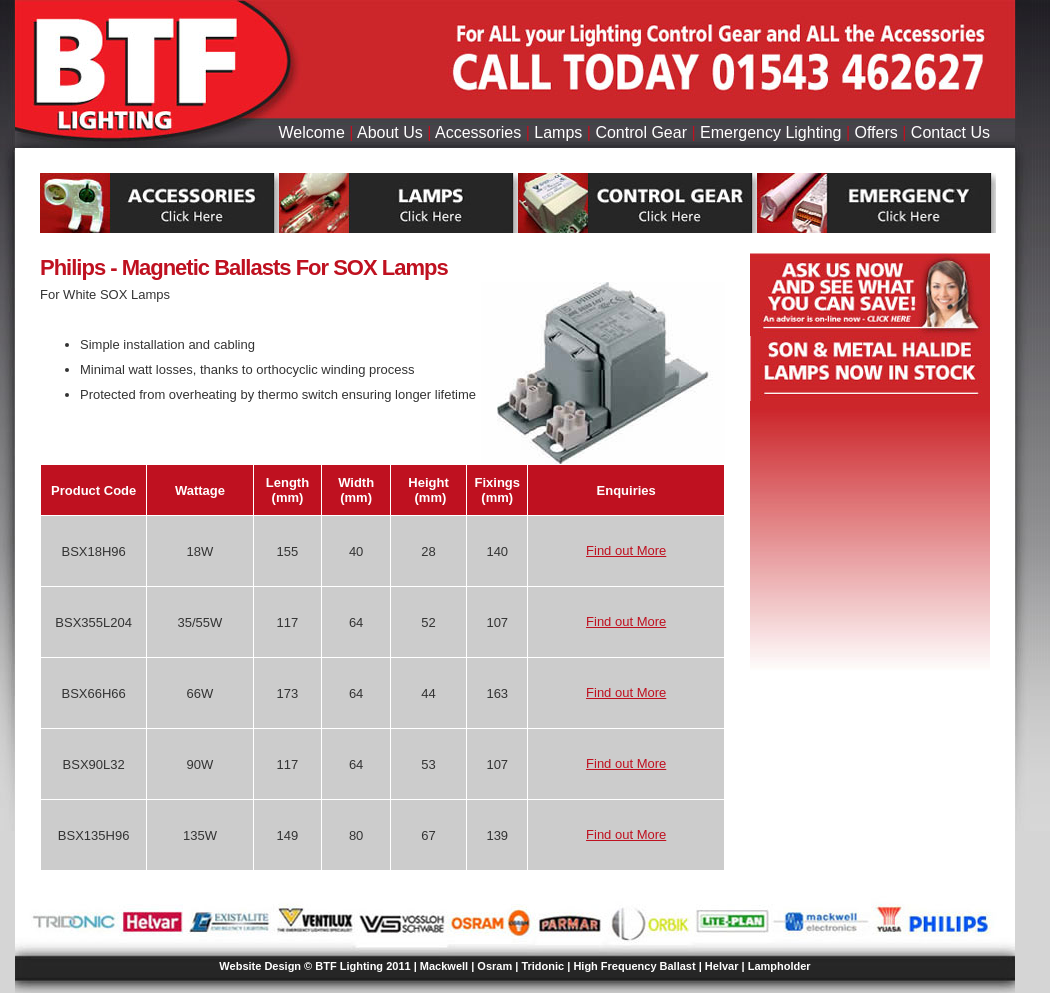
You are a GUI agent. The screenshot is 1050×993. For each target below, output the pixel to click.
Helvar (722, 966)
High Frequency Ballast (634, 966)
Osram (494, 966)
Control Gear (641, 132)
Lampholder (779, 966)
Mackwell (444, 966)
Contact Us (950, 132)
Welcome (311, 132)
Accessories (478, 132)
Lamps (558, 132)
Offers (876, 132)
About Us (390, 132)
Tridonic (542, 966)
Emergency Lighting (770, 132)
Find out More (626, 550)
